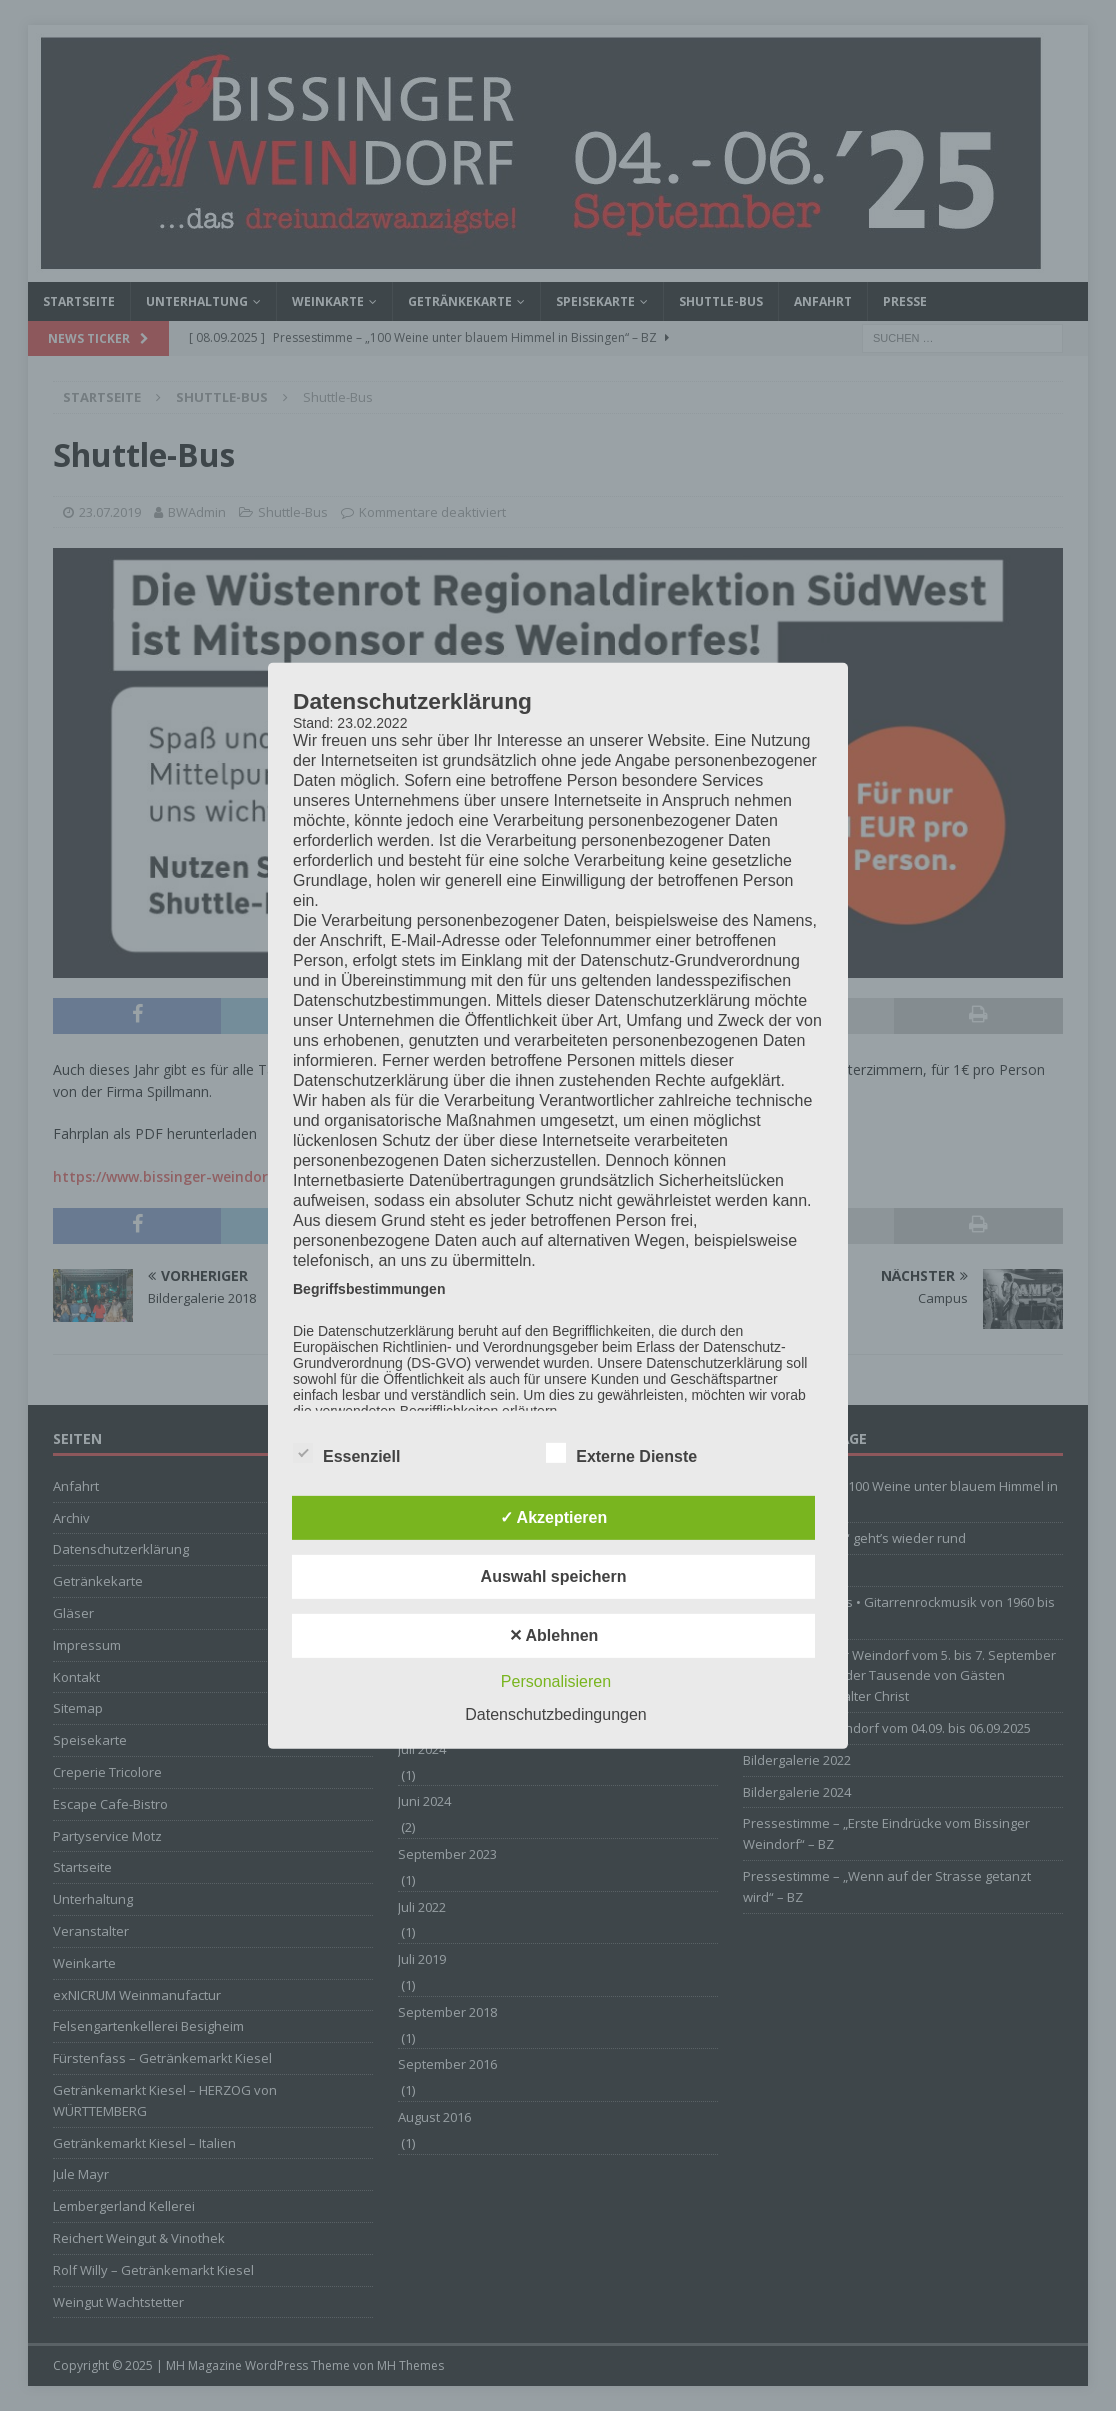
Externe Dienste (621, 1454)
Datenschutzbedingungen (555, 1714)
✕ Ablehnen (554, 1635)
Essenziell (346, 1454)
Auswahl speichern (554, 1576)
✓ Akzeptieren (554, 1517)
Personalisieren (556, 1681)
